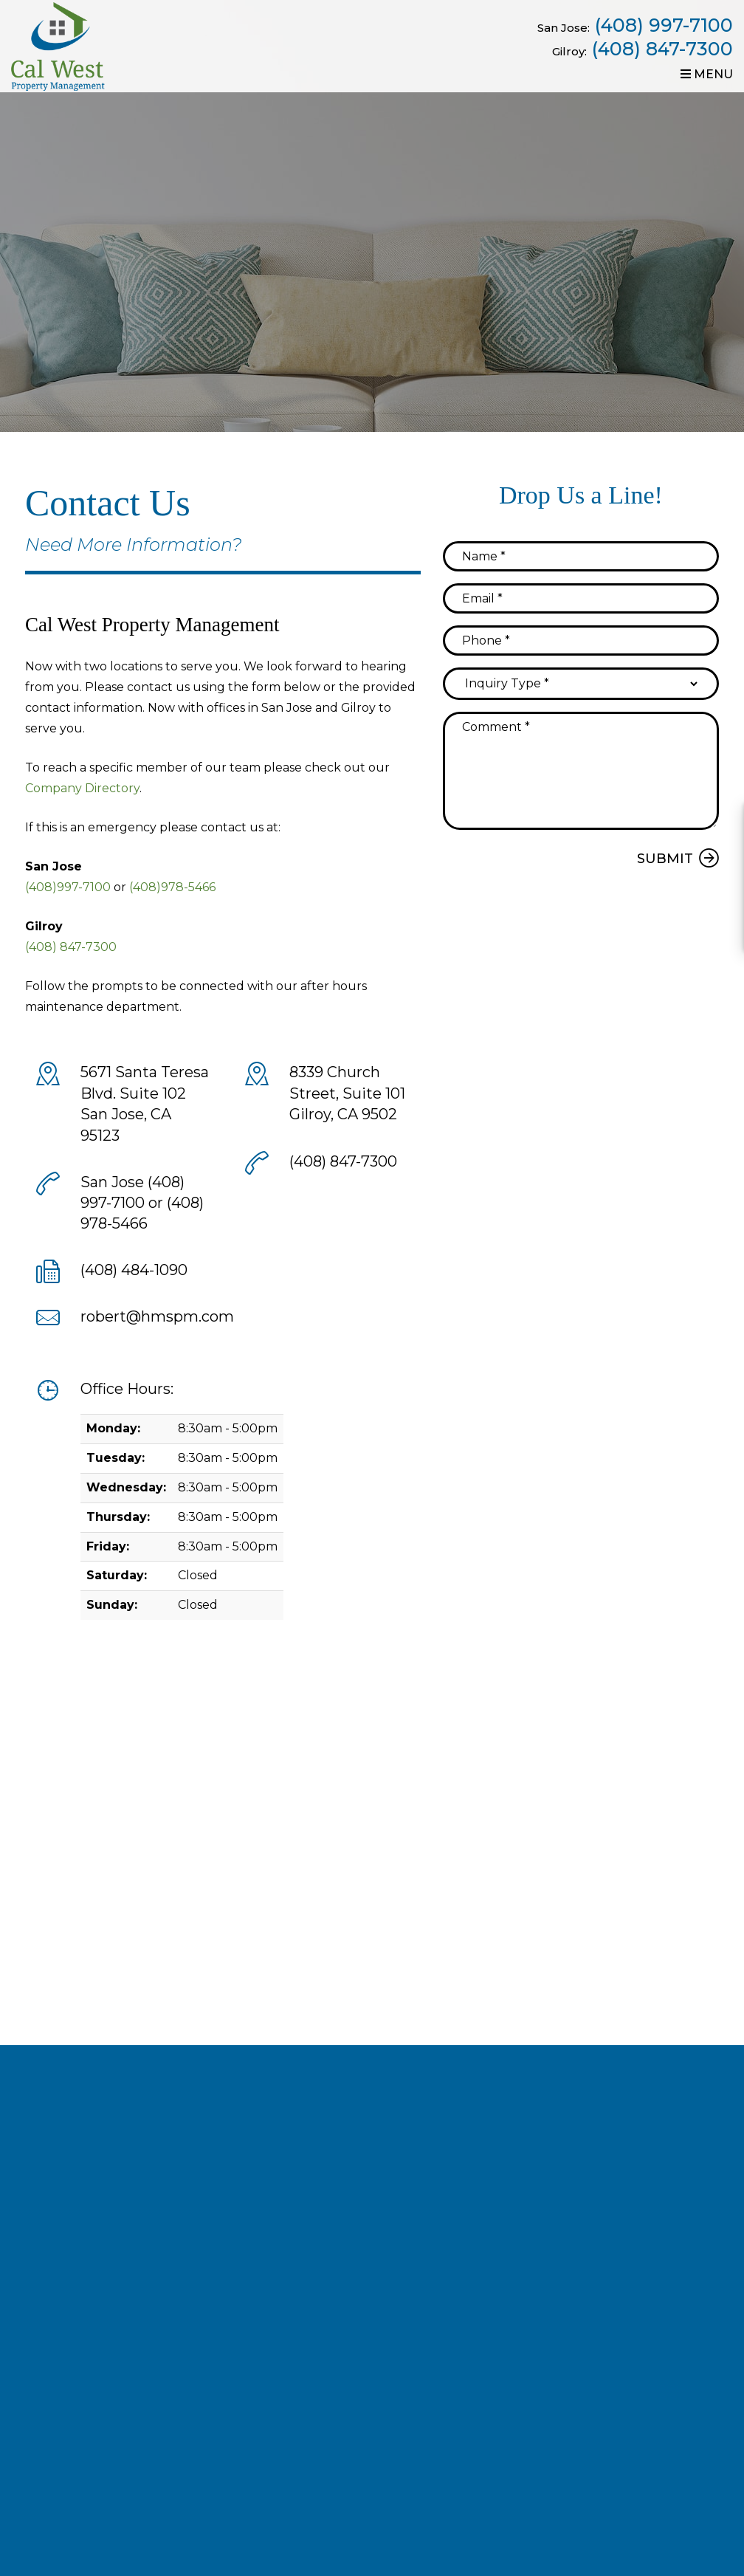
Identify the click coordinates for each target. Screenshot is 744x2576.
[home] (61, 45)
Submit (665, 859)
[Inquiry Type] (581, 684)
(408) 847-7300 (662, 49)
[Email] (581, 598)
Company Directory (82, 788)
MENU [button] (707, 74)
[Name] (581, 556)
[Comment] (581, 771)
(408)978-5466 (172, 887)
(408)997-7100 (68, 887)
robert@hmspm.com (157, 1316)
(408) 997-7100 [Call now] (664, 25)
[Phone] (581, 640)
